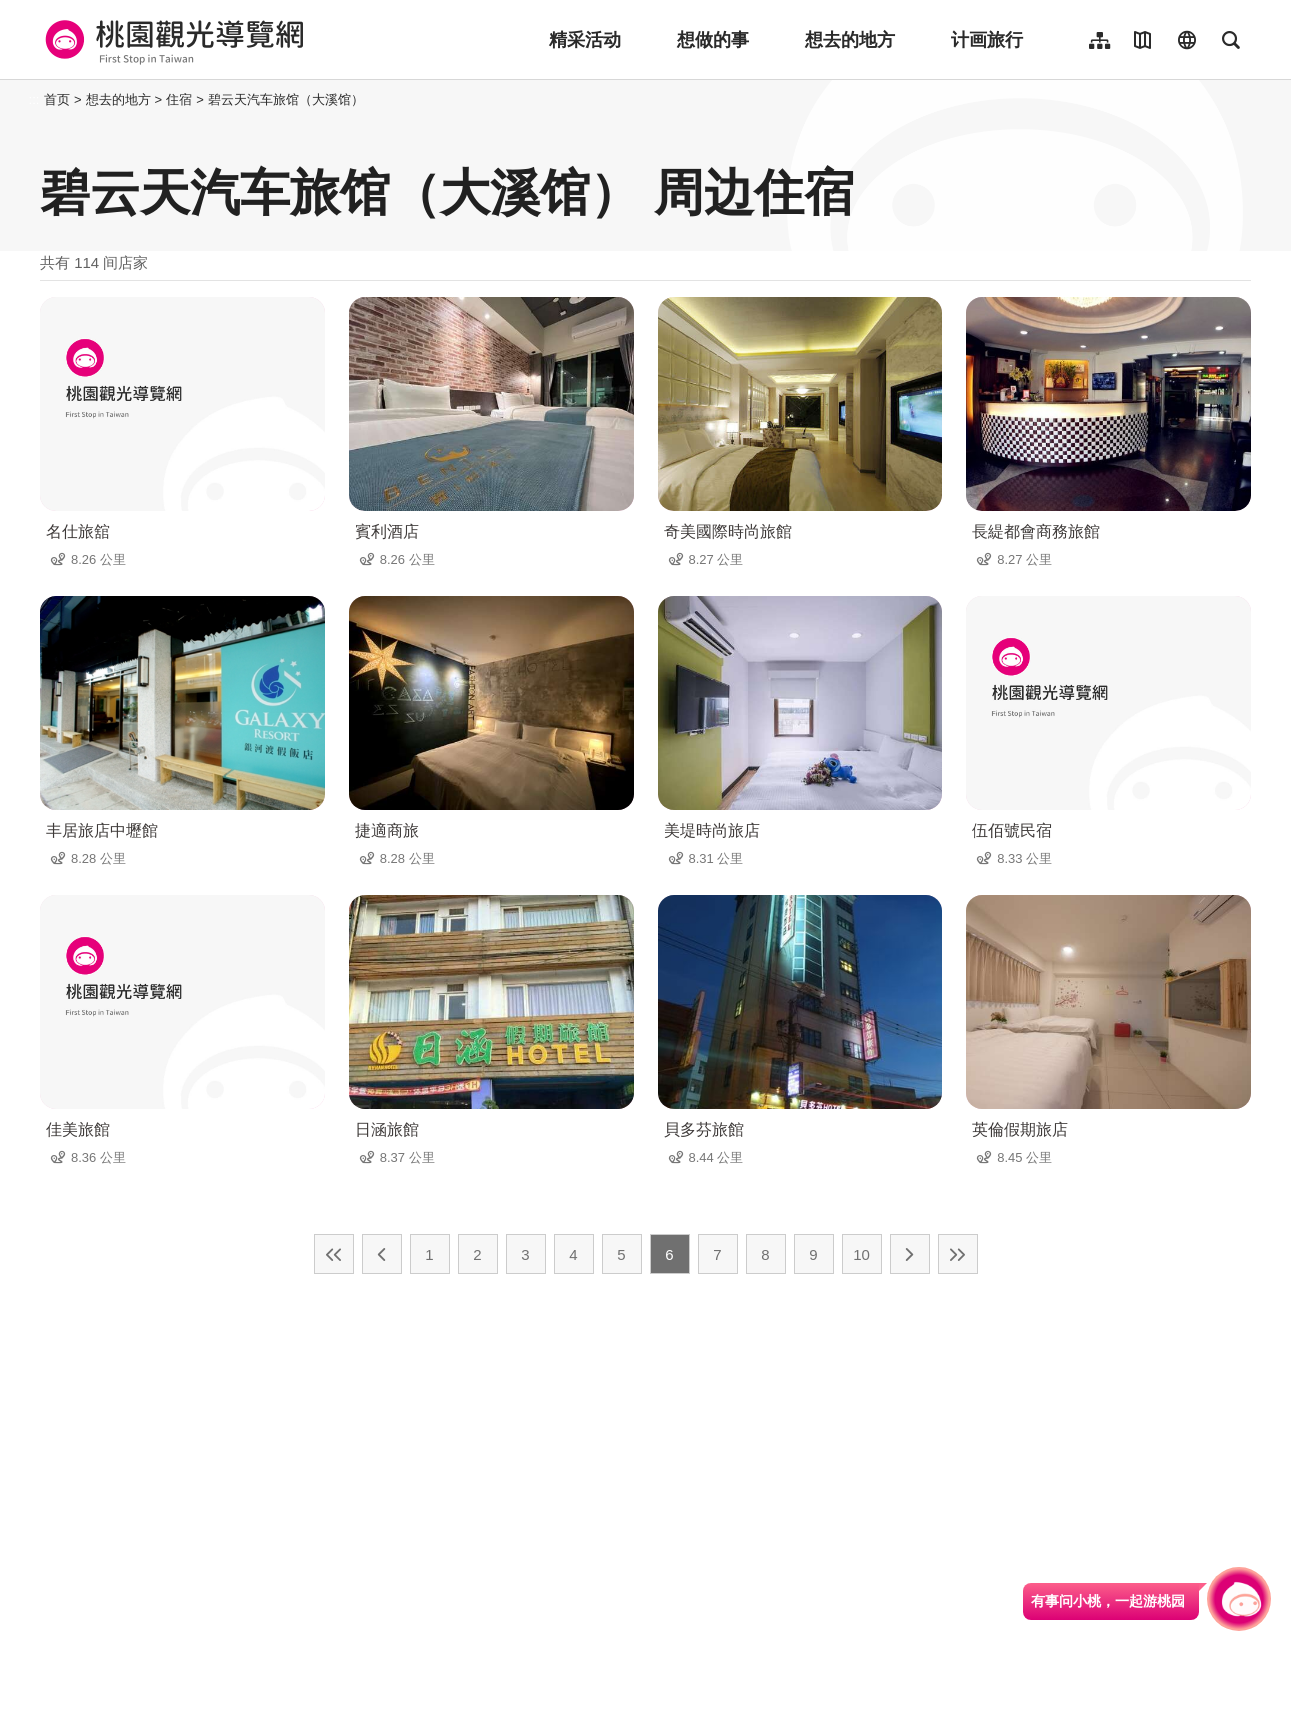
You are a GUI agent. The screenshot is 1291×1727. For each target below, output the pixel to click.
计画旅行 (987, 40)
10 (861, 1254)
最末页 (958, 1254)
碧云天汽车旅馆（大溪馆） (286, 99)
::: (34, 99)
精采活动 (585, 40)
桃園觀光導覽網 (171, 40)
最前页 (334, 1254)
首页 (57, 99)
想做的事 (713, 40)
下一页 (910, 1254)
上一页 (382, 1254)
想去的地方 (850, 40)
